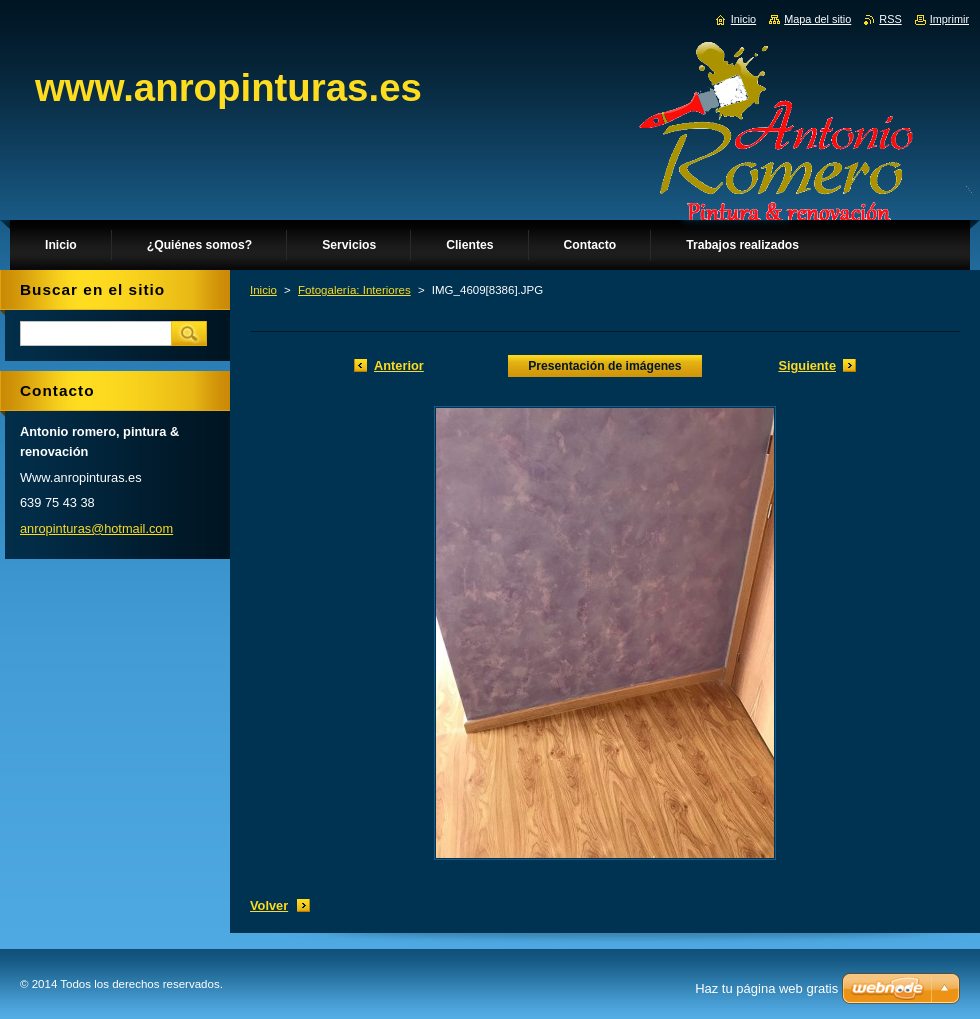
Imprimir (949, 19)
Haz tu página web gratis (766, 988)
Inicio (263, 290)
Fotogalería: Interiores (354, 290)
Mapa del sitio (817, 19)
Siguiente (807, 365)
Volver (269, 905)
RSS (890, 19)
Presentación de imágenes (604, 366)
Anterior (399, 365)
